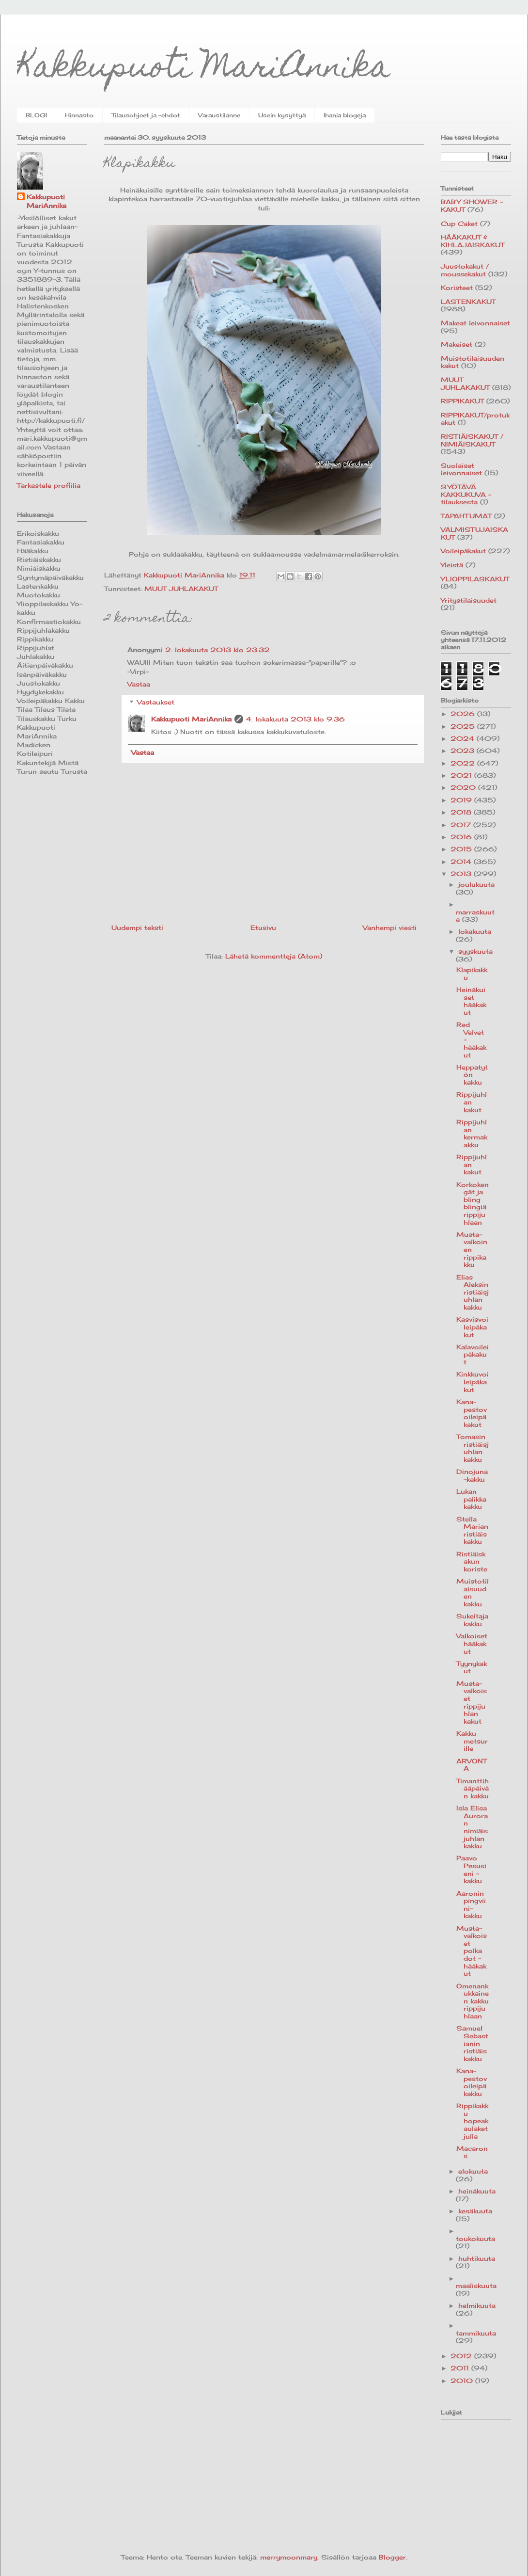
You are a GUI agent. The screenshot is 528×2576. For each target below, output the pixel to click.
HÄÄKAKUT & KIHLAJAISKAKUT (472, 241)
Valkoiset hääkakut (471, 1643)
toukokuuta (475, 2238)
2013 (462, 874)
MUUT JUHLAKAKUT (181, 588)
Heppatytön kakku (472, 1074)
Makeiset (456, 344)
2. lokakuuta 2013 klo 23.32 (217, 650)
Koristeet (457, 287)
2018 (462, 812)
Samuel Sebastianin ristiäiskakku (472, 2043)
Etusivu (263, 927)
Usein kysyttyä (282, 115)
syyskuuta (475, 951)
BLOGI (36, 115)
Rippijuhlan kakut (471, 1101)
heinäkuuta (477, 2191)
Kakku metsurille (472, 1740)
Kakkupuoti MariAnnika (203, 69)
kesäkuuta (475, 2211)
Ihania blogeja (345, 115)
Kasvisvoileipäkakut (472, 1326)
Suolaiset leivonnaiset (461, 469)
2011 (460, 2368)
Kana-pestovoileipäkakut (471, 1413)
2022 (463, 763)
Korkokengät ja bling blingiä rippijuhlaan (472, 1203)
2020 (464, 787)
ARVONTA (471, 1765)
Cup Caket (459, 223)
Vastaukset (155, 702)
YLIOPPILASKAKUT (475, 579)
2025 (463, 726)
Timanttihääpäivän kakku (472, 1788)
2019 (462, 800)
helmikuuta (477, 2305)
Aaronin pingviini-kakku (471, 1904)
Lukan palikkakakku (471, 1499)
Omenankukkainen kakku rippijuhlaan (472, 2001)
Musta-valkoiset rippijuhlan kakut (471, 1702)
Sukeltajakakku (472, 1620)
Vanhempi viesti (390, 927)
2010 (462, 2380)
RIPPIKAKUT (462, 401)
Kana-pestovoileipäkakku (471, 2082)
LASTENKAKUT (468, 301)
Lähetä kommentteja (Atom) (273, 956)
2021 (462, 775)
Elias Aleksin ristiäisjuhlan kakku (472, 1292)
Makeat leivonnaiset (475, 323)
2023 (463, 750)
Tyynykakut (471, 1667)
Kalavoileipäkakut (472, 1354)
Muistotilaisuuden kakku (472, 1592)
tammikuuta (476, 2333)
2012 (462, 2356)
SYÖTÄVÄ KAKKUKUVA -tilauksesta (466, 494)
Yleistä (452, 565)
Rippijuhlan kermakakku (471, 1133)
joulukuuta (476, 884)
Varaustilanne (219, 115)
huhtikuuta (476, 2258)
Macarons (472, 2152)
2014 (462, 861)
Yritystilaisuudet (469, 600)
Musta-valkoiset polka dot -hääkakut (471, 1951)
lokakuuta (474, 931)
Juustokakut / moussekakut (465, 270)
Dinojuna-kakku (472, 1475)
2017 (461, 825)
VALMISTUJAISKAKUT (474, 533)
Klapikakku (471, 973)
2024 (463, 738)
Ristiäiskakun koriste (471, 1561)
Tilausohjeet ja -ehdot (145, 115)
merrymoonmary (288, 2557)
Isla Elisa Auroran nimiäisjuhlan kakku (472, 1827)
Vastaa (138, 684)
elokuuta (473, 2171)
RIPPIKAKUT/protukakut (475, 419)
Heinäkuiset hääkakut (471, 1001)
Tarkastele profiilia (48, 485)
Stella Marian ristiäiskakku (472, 1530)
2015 (462, 849)
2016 (462, 837)
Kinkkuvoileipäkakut (472, 1381)
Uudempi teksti (137, 927)
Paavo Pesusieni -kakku (471, 1869)
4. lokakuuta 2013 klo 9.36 (295, 719)
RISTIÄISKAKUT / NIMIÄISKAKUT (472, 440)
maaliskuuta (476, 2285)
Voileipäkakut (463, 551)
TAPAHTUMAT (466, 516)
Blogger (392, 2557)
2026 (463, 714)
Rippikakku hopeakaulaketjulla (472, 2121)
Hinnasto (79, 115)
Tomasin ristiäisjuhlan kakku (472, 1448)
